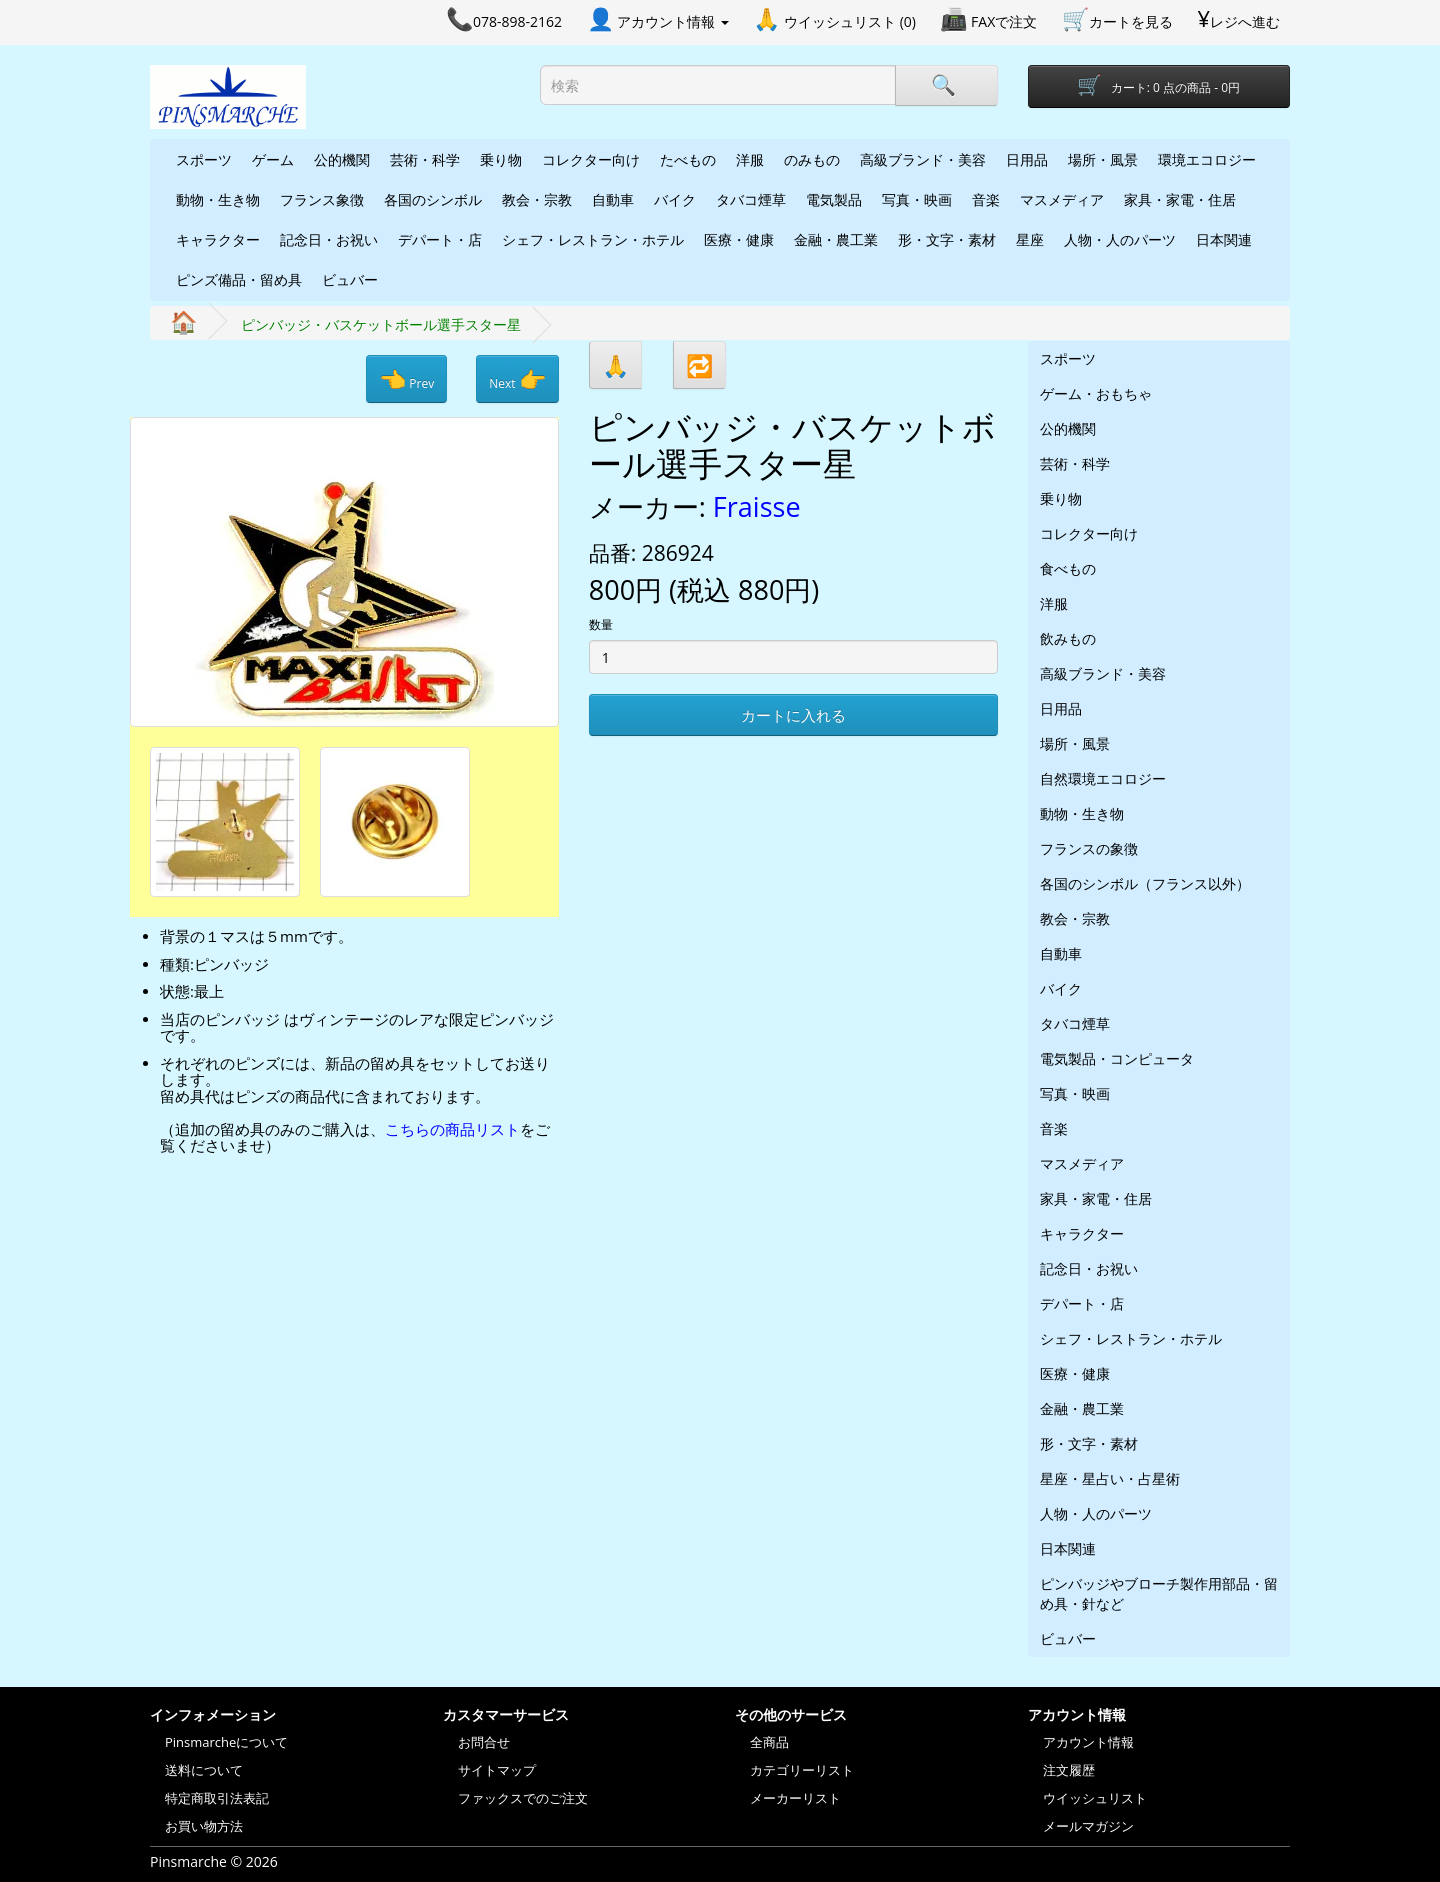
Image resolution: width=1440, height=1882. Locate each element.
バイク (675, 199)
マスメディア (1062, 199)
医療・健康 (739, 239)
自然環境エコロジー (1103, 778)
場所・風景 (1103, 159)
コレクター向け (591, 159)
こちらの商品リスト (452, 1129)
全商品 (769, 1742)
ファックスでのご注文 (523, 1798)
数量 (601, 624)
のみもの (812, 159)
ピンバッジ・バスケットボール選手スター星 (381, 324)
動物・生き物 (218, 199)
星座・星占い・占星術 (1110, 1478)
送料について (204, 1770)
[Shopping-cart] (1159, 86)
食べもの (1068, 568)
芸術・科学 (425, 159)
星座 (1030, 239)
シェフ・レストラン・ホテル (593, 239)
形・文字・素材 (947, 239)
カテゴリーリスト (802, 1770)
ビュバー (350, 279)
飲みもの (1068, 638)
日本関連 (1224, 239)
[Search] (946, 85)
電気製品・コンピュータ (1117, 1058)
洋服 (750, 159)
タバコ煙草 (751, 199)
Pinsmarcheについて (226, 1742)
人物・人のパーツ (1120, 239)
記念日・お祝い (329, 239)
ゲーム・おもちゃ (1096, 393)
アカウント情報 (1088, 1742)
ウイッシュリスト (1095, 1798)
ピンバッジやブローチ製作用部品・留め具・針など (1159, 1593)
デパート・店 (440, 239)
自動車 (613, 199)
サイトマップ (497, 1770)
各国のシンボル (433, 199)
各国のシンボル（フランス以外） (1145, 883)
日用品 (1027, 159)
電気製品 (834, 199)
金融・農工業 (836, 239)
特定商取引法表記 (217, 1798)
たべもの (688, 159)
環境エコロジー (1207, 159)
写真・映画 (917, 199)
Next (517, 379)
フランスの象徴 (1089, 848)
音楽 (986, 199)
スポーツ (204, 159)
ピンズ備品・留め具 (239, 279)
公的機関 (342, 159)
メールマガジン (1088, 1826)
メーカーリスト (795, 1798)
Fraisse (757, 506)
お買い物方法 (204, 1826)
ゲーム (273, 159)
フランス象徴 (322, 199)
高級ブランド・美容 (923, 159)
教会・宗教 (537, 199)
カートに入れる (793, 715)
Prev (406, 379)
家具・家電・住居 (1180, 199)
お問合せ (484, 1742)
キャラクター (218, 239)
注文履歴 (1069, 1770)
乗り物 (501, 159)
